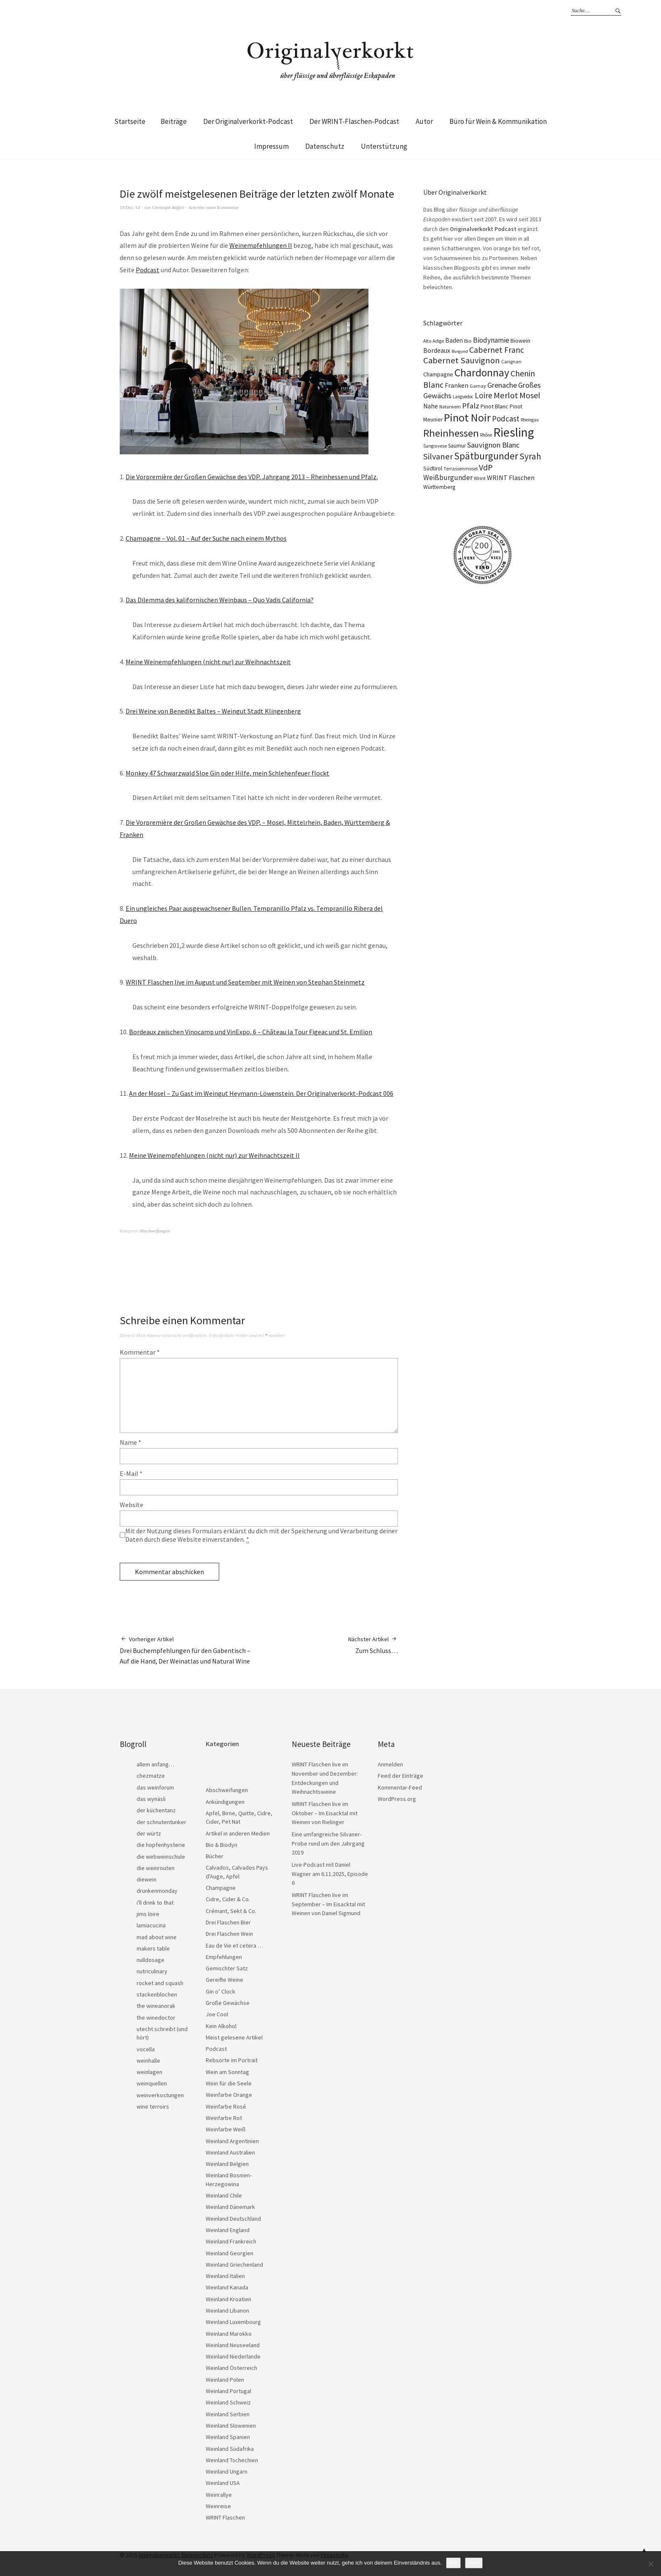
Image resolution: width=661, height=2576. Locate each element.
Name (130, 1442)
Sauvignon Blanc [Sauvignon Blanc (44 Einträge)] (493, 445)
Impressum (271, 146)
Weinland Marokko (229, 2333)
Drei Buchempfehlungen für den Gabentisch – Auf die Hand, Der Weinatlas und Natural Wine (189, 1650)
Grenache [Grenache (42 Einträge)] (502, 385)
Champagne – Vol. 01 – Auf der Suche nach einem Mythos (206, 538)
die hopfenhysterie (161, 1845)
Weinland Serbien (228, 2414)
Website (131, 1504)
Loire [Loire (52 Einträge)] (483, 395)
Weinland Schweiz (228, 2402)
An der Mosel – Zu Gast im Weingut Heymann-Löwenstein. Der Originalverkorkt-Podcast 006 (261, 1093)
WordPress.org (397, 1799)
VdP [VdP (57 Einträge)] (486, 467)
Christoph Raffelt (168, 207)
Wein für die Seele (229, 2083)
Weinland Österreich (231, 2368)
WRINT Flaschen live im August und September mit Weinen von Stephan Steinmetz (245, 982)
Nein (474, 2563)
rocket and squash (160, 1983)
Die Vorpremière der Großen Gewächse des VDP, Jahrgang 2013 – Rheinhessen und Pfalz (251, 476)
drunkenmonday (157, 1890)
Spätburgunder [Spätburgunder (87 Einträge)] (486, 456)
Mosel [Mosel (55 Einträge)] (529, 395)
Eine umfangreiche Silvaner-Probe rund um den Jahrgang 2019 (328, 1843)
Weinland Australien (230, 2152)
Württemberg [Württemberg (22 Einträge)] (439, 487)
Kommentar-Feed (400, 1787)
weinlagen (149, 2072)
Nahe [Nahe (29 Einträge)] (430, 406)
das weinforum (155, 1787)
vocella (146, 2049)
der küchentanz (156, 1810)
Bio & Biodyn (221, 1845)
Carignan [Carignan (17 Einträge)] (511, 361)
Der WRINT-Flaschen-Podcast (354, 121)
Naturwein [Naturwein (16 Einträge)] (450, 407)
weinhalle (148, 2060)
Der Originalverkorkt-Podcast (248, 121)
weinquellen (152, 2083)
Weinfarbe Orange (229, 2094)
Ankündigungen (225, 1802)
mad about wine (157, 1937)
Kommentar (140, 1352)
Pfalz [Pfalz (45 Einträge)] (470, 406)
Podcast (147, 270)
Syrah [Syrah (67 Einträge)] (530, 456)
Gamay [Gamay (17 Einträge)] (478, 386)
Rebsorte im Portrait (232, 2060)
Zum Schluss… (373, 1645)
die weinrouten (156, 1868)
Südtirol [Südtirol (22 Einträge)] (432, 468)
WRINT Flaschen (225, 2517)
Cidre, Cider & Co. (228, 1899)
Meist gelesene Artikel (234, 2037)
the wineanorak (156, 2006)
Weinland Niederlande (233, 2356)
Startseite (129, 121)
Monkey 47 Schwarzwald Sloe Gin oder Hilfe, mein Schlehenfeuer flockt (227, 773)
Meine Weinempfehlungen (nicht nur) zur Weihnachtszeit (208, 661)
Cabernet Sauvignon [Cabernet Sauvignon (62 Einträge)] (461, 360)
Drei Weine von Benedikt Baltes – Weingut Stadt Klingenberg (213, 711)
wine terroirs (153, 2106)
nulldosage (150, 1960)
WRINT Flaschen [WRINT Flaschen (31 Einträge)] (511, 477)
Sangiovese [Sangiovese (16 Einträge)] (435, 446)
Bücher (214, 1856)
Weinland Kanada (227, 2287)
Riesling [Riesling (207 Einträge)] (513, 432)
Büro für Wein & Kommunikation (498, 121)
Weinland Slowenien (231, 2425)
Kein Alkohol (221, 2026)
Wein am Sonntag (227, 2072)
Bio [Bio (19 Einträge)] (468, 341)
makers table (153, 1948)
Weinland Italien (225, 2276)
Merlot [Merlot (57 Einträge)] (506, 395)
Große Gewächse (228, 2003)
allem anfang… (155, 1764)
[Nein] (650, 2564)
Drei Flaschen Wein (229, 1933)
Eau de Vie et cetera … (234, 1945)
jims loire (148, 1914)
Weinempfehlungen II (260, 245)
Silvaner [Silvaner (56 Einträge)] (438, 456)
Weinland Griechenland (234, 2264)
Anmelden (390, 1764)
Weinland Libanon (227, 2310)
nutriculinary (152, 1971)
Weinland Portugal (228, 2391)
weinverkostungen (160, 2095)
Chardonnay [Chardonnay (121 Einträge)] (481, 372)
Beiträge (174, 121)
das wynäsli (151, 1799)
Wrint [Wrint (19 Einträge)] (480, 478)
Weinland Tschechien (232, 2460)
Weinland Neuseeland (233, 2345)
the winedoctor (156, 2017)
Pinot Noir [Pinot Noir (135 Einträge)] (467, 417)
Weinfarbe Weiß (226, 2129)
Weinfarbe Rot (224, 2118)
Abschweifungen (155, 1230)
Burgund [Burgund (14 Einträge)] (459, 351)
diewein (146, 1879)
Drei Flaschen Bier (228, 1922)
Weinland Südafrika (230, 2449)
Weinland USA (223, 2483)
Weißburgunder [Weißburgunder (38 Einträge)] (448, 477)
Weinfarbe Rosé (226, 2106)
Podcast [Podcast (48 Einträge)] (505, 418)
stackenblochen (157, 1994)
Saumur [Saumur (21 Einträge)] (457, 445)
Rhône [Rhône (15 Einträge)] (486, 435)
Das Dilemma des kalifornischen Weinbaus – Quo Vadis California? (220, 600)
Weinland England (228, 2230)
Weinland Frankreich (231, 2241)
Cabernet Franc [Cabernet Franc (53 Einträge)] (496, 350)
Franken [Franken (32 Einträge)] (456, 385)
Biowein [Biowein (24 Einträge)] (520, 340)
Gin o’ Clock (220, 1991)
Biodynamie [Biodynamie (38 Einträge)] (491, 340)
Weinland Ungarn (226, 2471)
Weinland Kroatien (228, 2299)
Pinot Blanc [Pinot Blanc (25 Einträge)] (494, 406)
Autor (424, 121)
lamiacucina (151, 1925)
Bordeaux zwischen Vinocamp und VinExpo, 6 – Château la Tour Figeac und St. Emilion (250, 1032)
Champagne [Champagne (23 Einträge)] (438, 374)
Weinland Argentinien (232, 2141)
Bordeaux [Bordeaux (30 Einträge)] (436, 350)
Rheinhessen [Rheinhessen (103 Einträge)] (451, 433)
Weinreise (218, 2506)
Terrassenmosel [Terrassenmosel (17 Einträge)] (460, 468)
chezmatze (151, 1775)
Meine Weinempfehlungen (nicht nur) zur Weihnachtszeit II (214, 1155)
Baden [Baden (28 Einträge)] (454, 340)
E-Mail (131, 1473)
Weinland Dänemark (230, 2207)
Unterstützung (384, 146)
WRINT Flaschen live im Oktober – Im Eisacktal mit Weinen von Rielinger (324, 1813)
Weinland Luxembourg (233, 2322)
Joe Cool (217, 2014)
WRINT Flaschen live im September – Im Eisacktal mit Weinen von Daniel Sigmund (328, 1904)
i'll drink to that (155, 1902)
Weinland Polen (225, 2379)
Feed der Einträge (400, 1775)
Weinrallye (219, 2494)
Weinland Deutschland (233, 2218)
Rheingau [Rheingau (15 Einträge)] (530, 420)
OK (453, 2563)
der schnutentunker (161, 1822)
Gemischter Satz (227, 1968)
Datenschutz (324, 146)
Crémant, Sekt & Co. (231, 1911)
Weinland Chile (224, 2195)
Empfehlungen (224, 1957)
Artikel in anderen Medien (238, 1833)
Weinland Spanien (228, 2437)
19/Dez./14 (130, 207)
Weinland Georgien (229, 2253)
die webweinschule (161, 1856)
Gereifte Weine (224, 1979)
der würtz (149, 1833)
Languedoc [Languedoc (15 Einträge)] (463, 397)
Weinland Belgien (227, 2164)
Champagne (221, 1888)
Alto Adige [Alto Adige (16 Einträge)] (433, 341)
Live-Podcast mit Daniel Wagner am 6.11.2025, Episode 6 (330, 1873)
